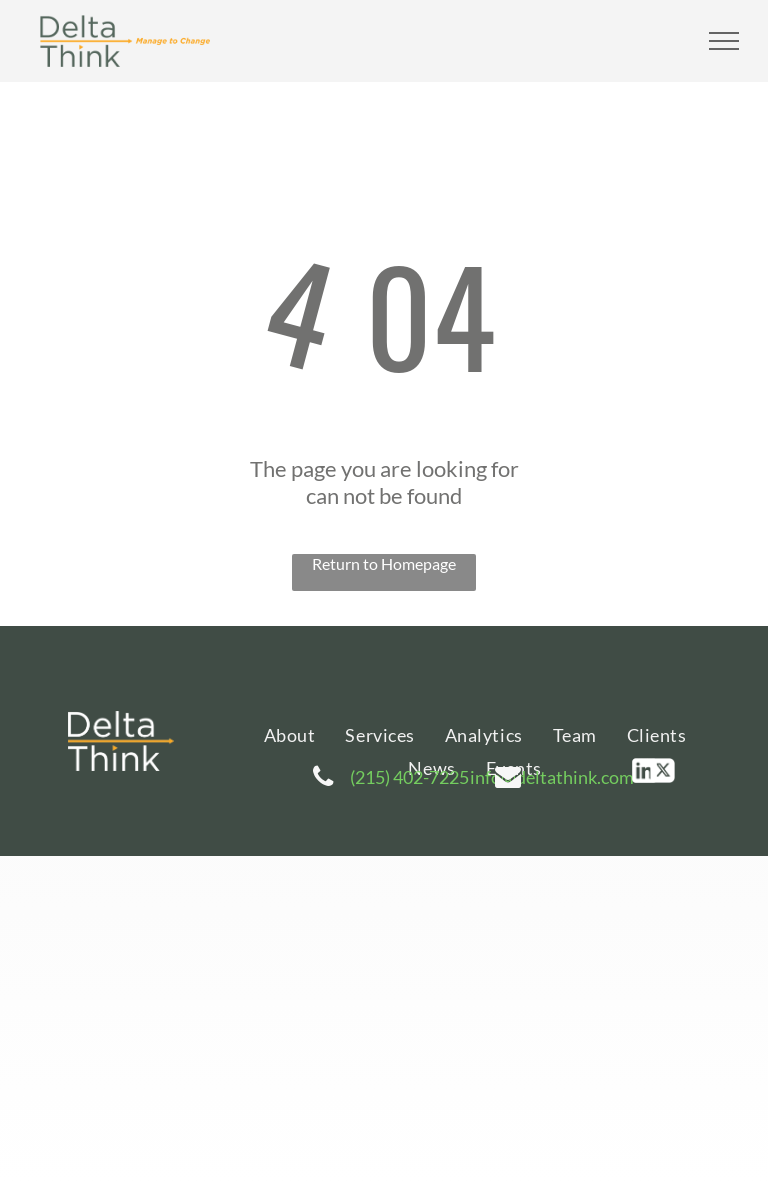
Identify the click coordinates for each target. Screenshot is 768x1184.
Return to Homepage (384, 563)
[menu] (724, 41)
